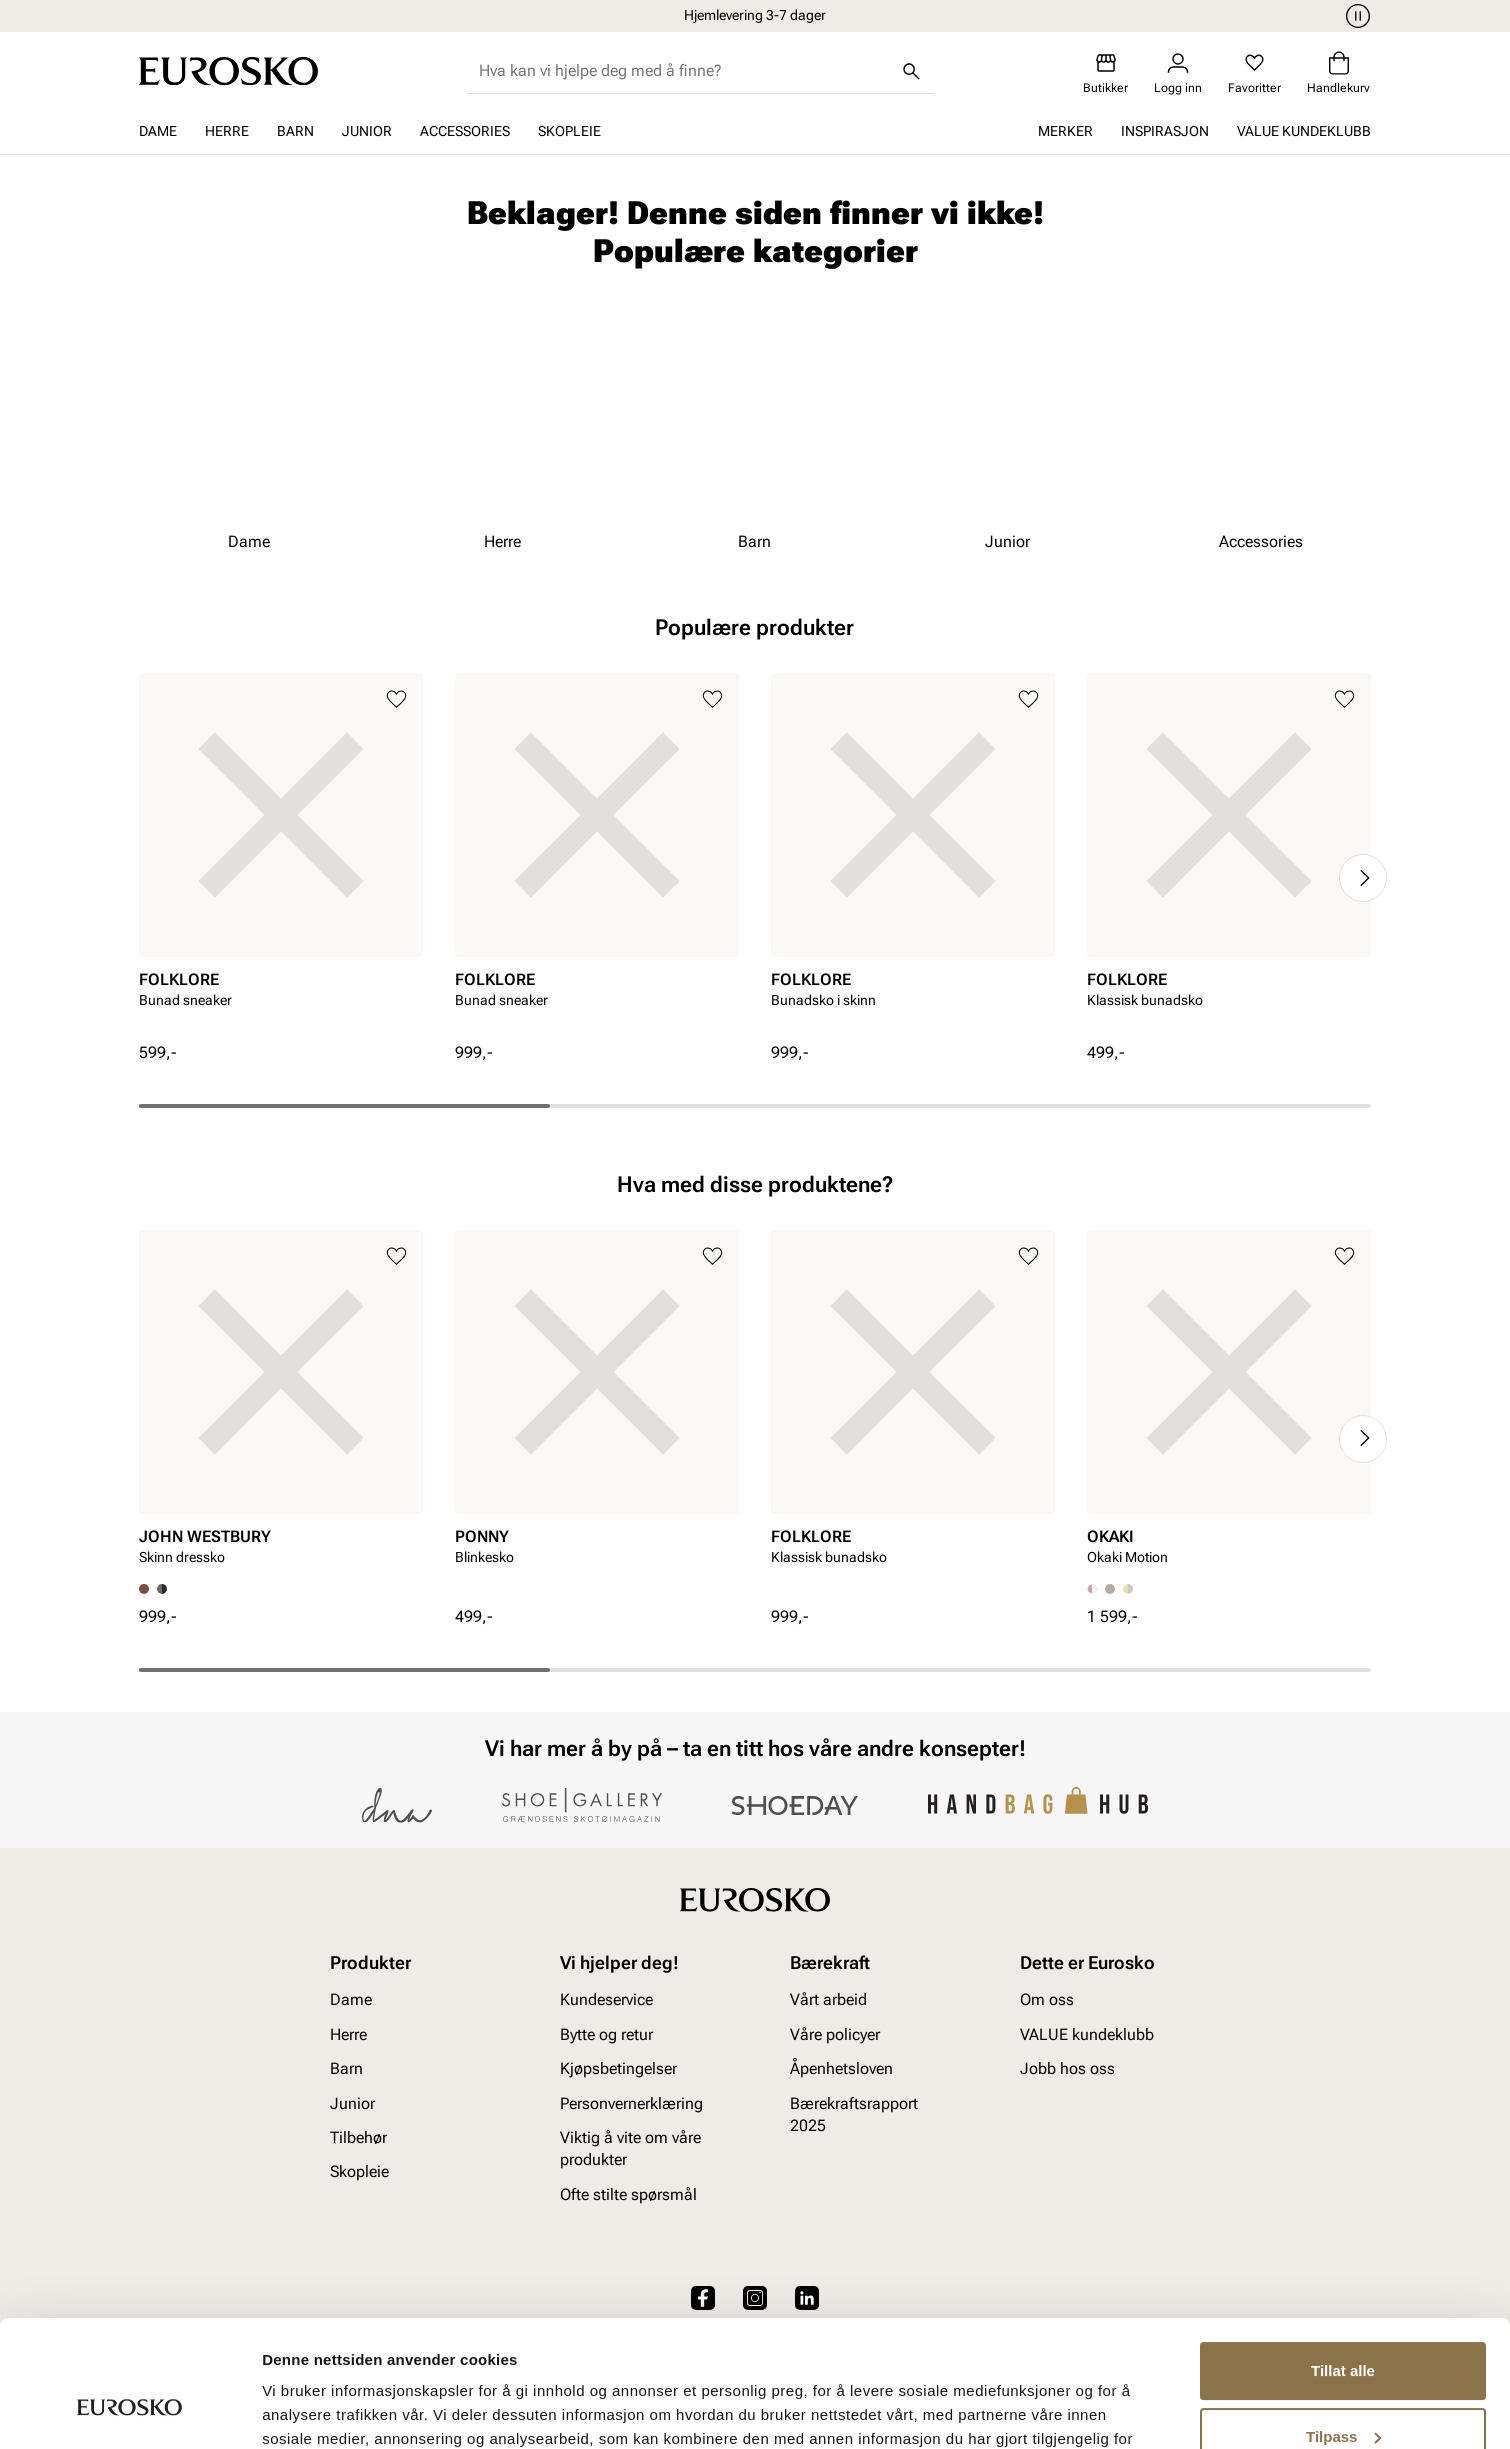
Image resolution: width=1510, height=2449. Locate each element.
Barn (295, 131)
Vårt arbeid (828, 1999)
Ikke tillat (1343, 2393)
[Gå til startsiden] (228, 71)
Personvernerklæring (631, 2102)
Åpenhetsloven (841, 2068)
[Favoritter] (1254, 73)
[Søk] (912, 71)
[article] (281, 857)
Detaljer (290, 2409)
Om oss (1047, 1999)
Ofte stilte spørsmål (628, 2193)
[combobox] (684, 71)
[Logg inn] (1178, 73)
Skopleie (569, 131)
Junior (367, 131)
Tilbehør (358, 2136)
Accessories (465, 131)
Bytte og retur (606, 2033)
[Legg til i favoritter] (396, 699)
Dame (158, 131)
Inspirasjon (1165, 131)
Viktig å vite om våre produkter (630, 2147)
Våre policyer (835, 2033)
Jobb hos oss (1067, 2068)
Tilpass (1343, 2327)
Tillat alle (1343, 2262)
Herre (227, 131)
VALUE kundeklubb (1304, 131)
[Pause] (1355, 16)
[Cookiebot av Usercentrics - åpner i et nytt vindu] (129, 2410)
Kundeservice (606, 1999)
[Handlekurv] (1338, 73)
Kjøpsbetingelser (618, 2068)
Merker (1065, 131)
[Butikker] (1105, 73)
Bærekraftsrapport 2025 (854, 2113)
